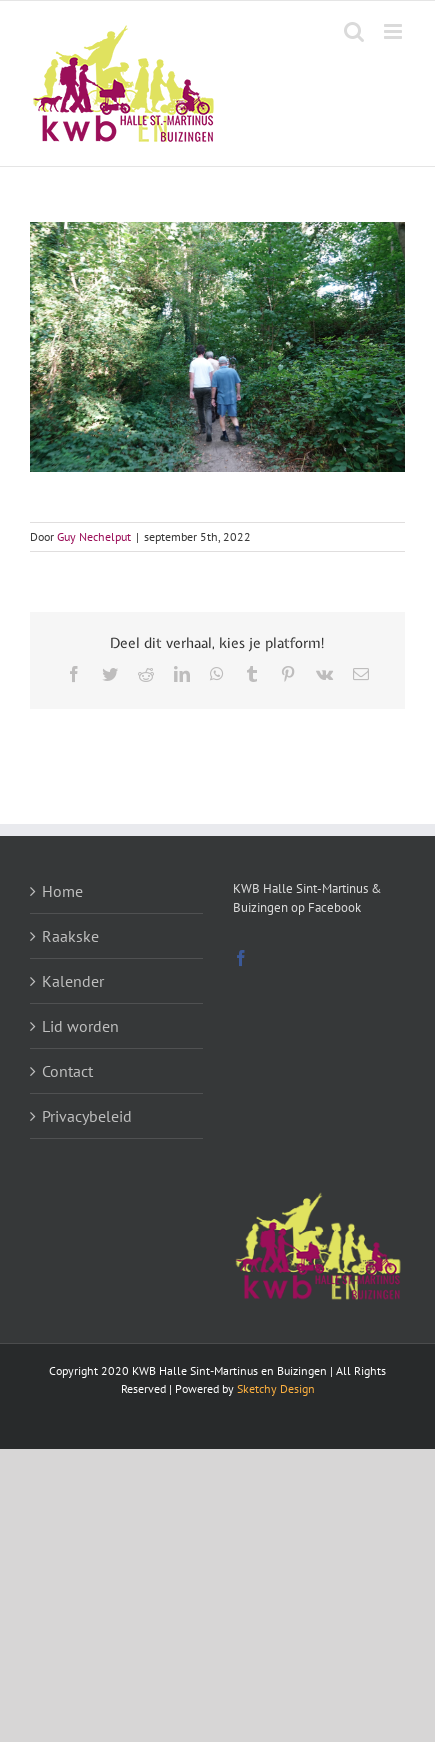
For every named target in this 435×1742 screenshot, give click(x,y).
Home (62, 891)
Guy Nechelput (94, 536)
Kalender (73, 981)
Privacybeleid (87, 1116)
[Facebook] (241, 958)
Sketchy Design (276, 1388)
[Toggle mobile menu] (394, 31)
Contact (67, 1071)
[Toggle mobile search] (354, 31)
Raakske (70, 936)
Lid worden (80, 1026)
